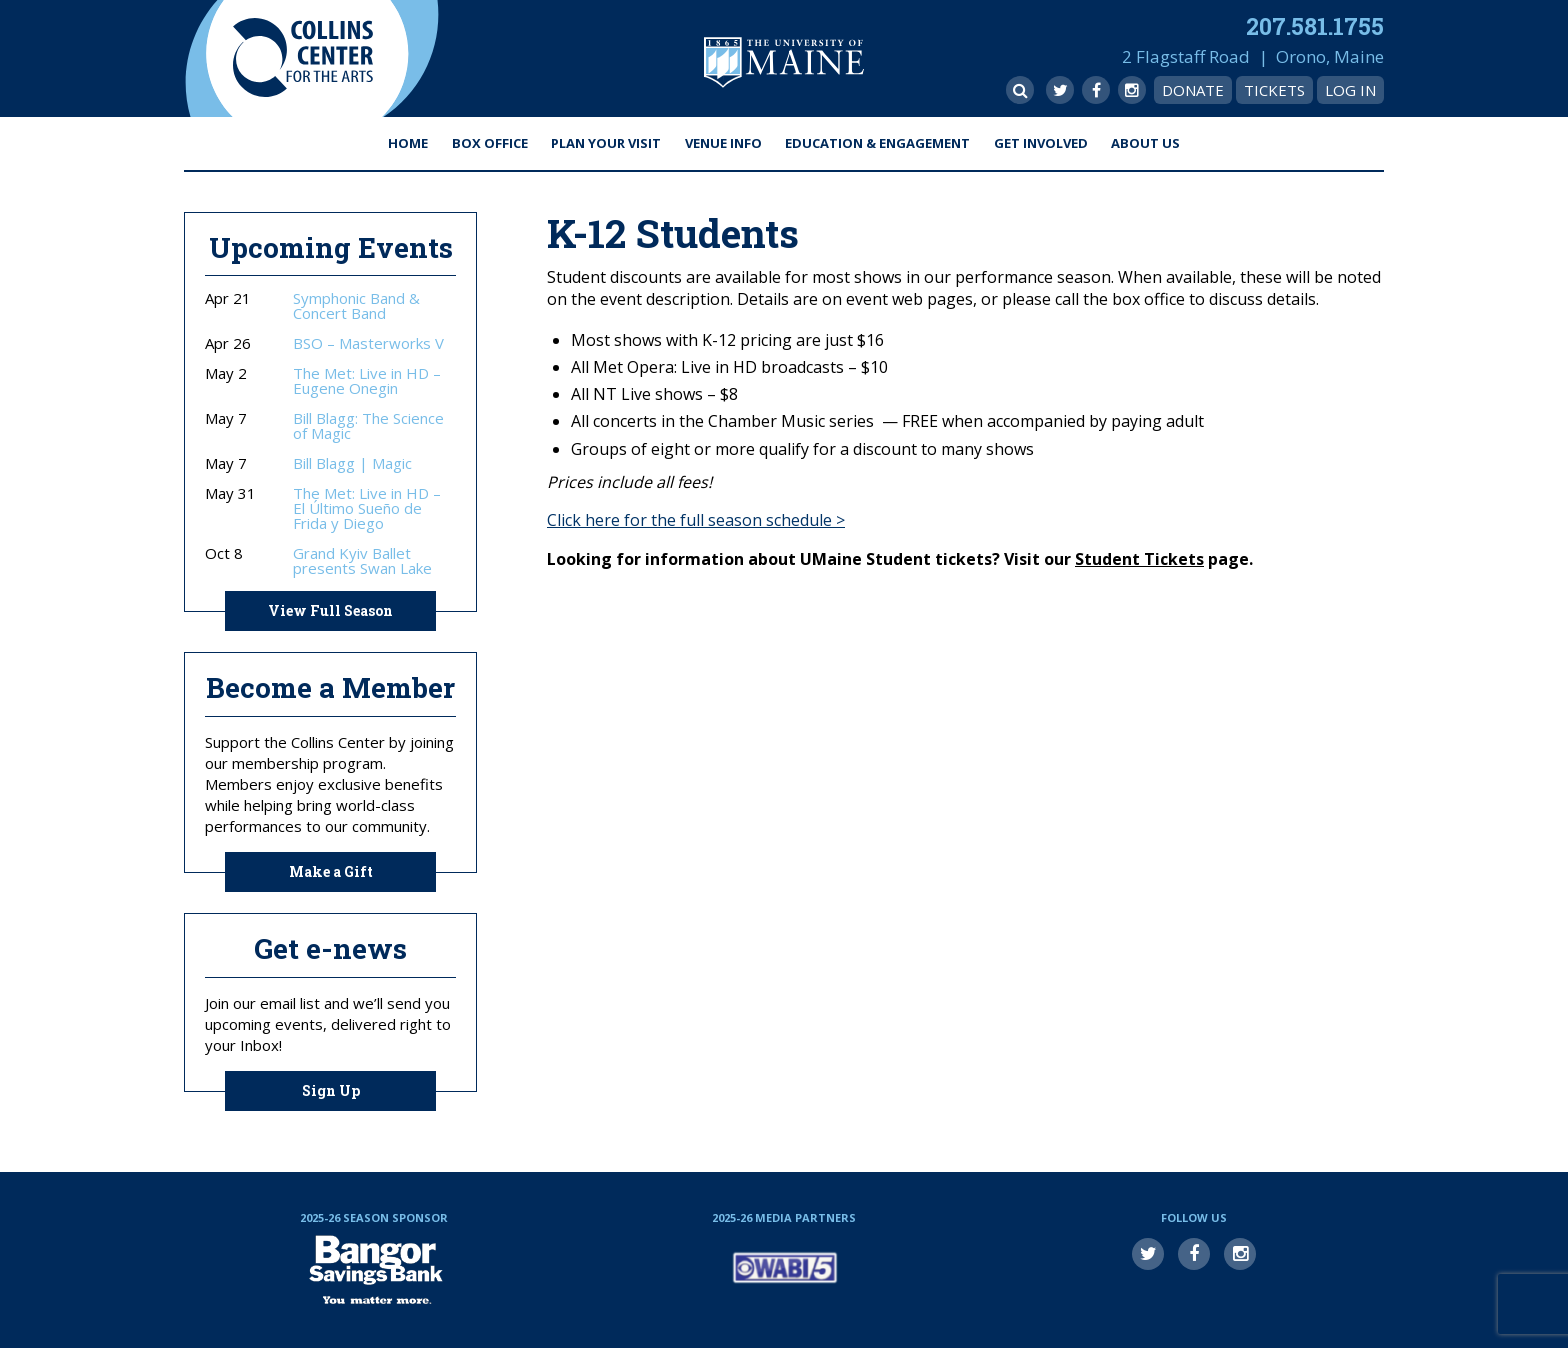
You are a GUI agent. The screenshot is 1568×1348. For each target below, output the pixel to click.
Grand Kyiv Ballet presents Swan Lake (362, 561)
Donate (1193, 90)
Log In (1350, 90)
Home (408, 143)
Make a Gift (331, 871)
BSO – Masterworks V (368, 343)
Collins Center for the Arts (303, 58)
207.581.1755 (1315, 26)
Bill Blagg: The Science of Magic (368, 426)
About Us (1145, 143)
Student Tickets (1139, 559)
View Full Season (330, 610)
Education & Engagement (877, 143)
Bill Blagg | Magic (352, 463)
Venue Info (723, 143)
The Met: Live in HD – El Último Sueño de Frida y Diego (367, 508)
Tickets (1274, 90)
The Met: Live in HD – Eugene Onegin (367, 381)
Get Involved (1041, 143)
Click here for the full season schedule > (696, 520)
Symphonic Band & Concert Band (356, 306)
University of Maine (784, 62)
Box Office (490, 143)
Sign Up (331, 1090)
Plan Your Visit (606, 143)
